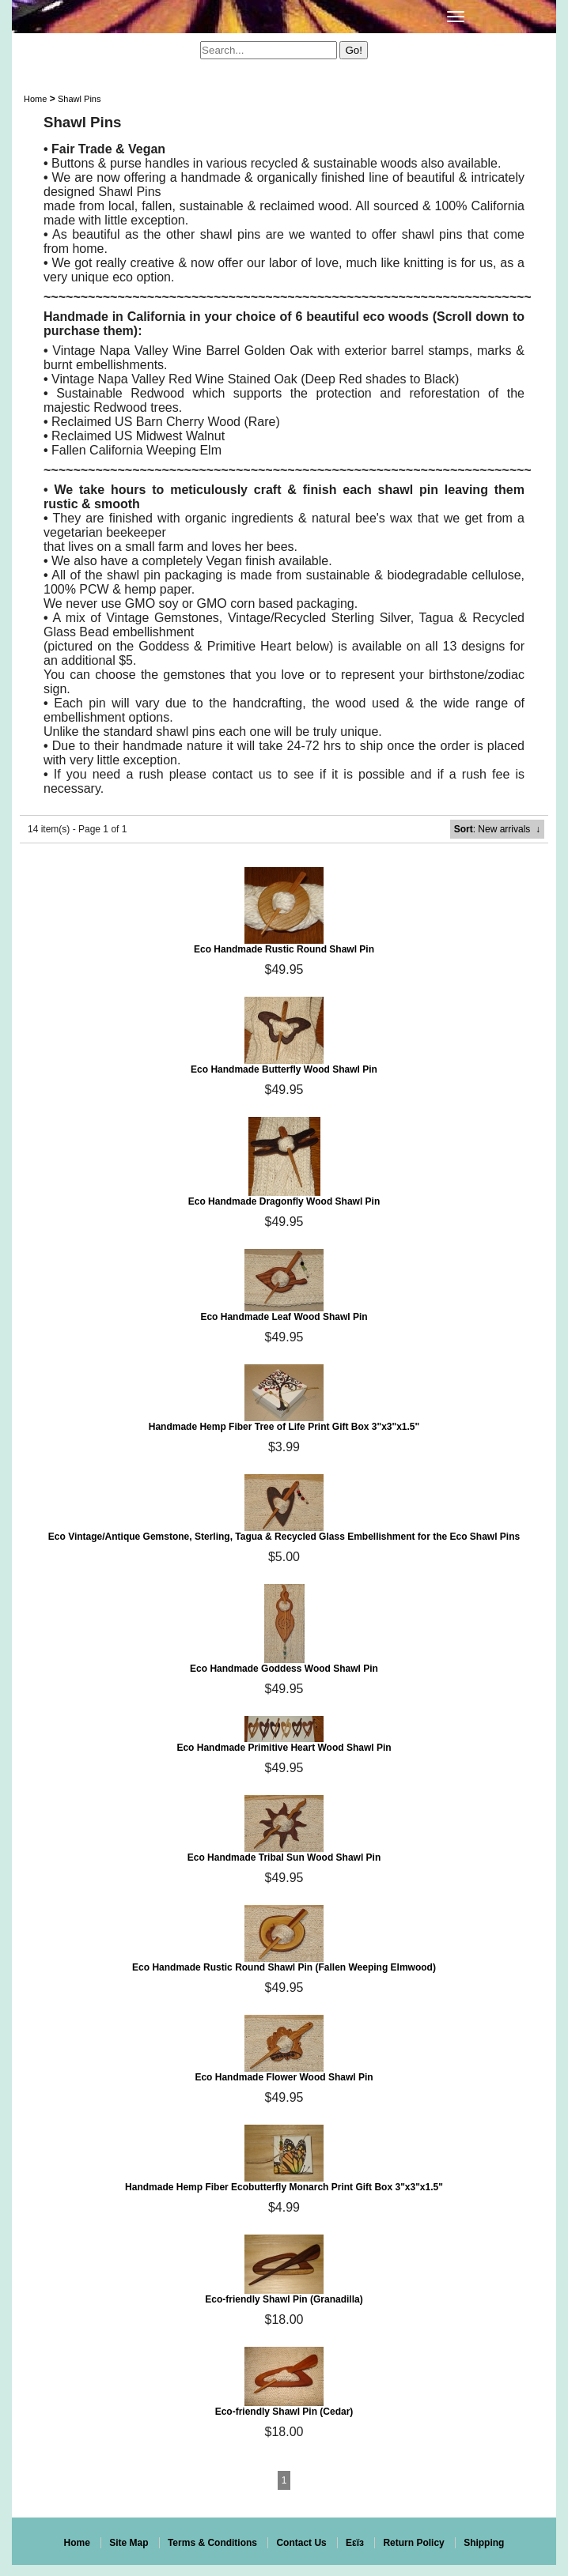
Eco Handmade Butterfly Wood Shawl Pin (284, 1069)
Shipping (484, 2542)
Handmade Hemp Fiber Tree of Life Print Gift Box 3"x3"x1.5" (284, 1426)
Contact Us (301, 2542)
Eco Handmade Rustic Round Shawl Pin (284, 949)
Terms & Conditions (212, 2542)
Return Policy (413, 2542)
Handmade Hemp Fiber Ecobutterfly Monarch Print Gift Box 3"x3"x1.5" (284, 2187)
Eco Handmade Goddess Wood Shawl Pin (284, 1668)
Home (35, 99)
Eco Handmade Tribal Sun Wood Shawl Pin (284, 1857)
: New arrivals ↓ (497, 829)
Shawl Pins (79, 99)
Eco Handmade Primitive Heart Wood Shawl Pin (283, 1747)
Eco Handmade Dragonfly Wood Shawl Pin (284, 1201)
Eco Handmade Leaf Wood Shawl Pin (283, 1316)
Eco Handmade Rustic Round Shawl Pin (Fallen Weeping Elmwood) (284, 1967)
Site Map (128, 2542)
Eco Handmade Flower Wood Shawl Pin (284, 2077)
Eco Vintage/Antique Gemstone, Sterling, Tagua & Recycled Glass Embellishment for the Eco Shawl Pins (284, 1536)
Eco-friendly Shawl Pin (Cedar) (284, 2411)
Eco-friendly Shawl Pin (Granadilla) (283, 2299)
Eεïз (355, 2542)
